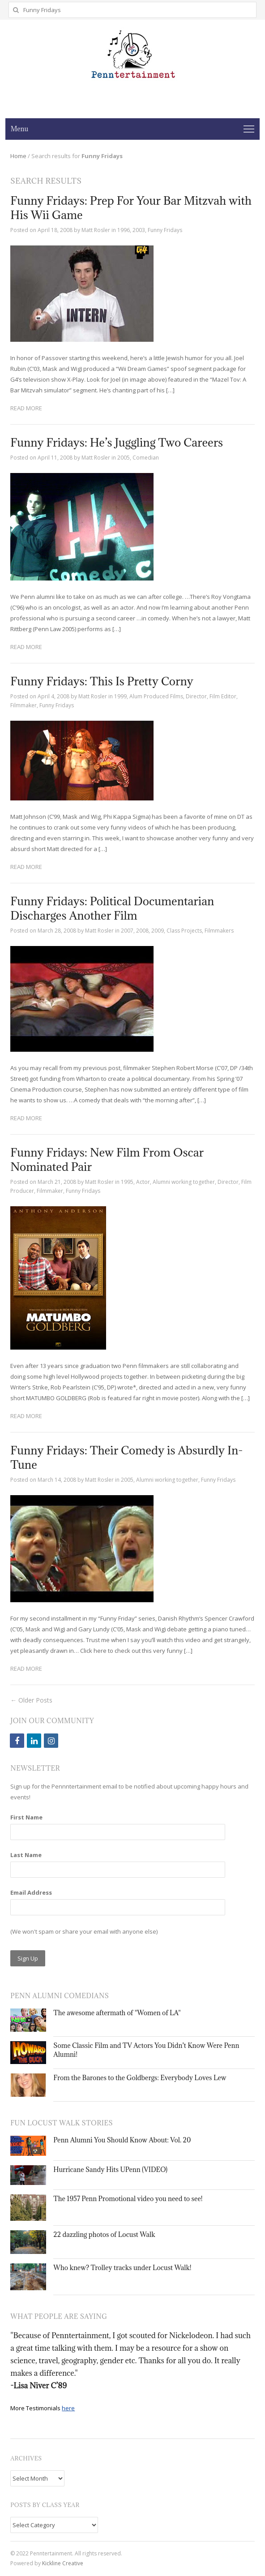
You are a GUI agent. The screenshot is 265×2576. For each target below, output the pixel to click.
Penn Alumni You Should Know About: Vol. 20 (122, 2140)
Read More (26, 408)
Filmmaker (23, 705)
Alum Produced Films (156, 696)
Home (18, 156)
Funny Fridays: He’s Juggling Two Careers (116, 442)
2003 (138, 230)
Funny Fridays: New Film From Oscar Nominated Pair (107, 1159)
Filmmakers (219, 930)
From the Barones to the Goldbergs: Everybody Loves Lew (139, 2077)
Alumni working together (184, 1182)
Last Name (26, 1855)
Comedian (145, 457)
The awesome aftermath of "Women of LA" (116, 2012)
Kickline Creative (62, 2563)
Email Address (31, 1892)
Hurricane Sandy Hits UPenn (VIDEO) (110, 2169)
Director (196, 696)
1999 (120, 696)
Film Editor (222, 696)
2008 (142, 930)
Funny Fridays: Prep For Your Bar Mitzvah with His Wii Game (131, 207)
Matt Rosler (95, 230)
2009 (157, 930)
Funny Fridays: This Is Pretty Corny (101, 681)
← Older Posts (31, 1700)
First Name (26, 1817)
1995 (127, 1182)
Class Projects (184, 930)
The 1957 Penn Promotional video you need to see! (127, 2198)
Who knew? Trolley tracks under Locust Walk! (122, 2267)
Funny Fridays (165, 230)
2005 (123, 457)
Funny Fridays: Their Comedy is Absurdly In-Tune (126, 1457)
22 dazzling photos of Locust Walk (104, 2234)
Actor (143, 1182)
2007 (127, 930)
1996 (123, 230)
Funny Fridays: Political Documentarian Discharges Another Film (112, 908)
